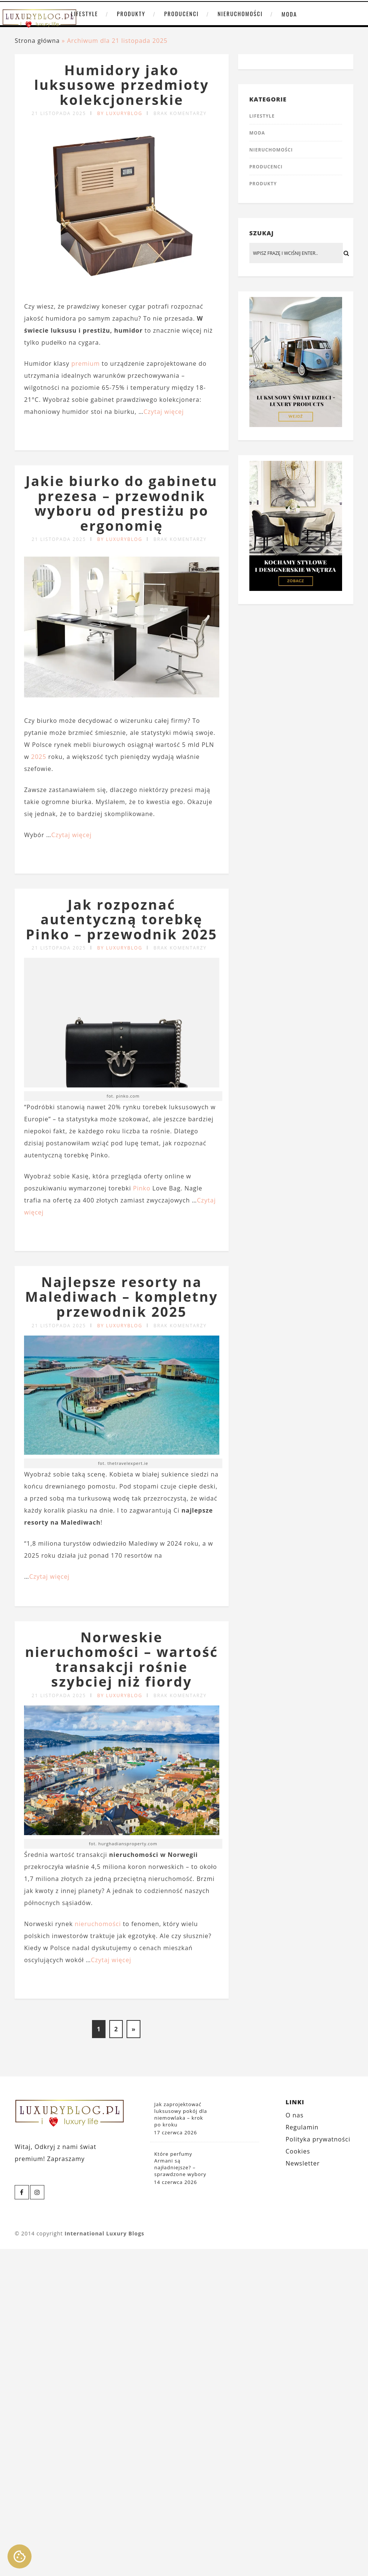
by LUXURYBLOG (119, 113)
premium (85, 363)
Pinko (142, 1188)
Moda (289, 14)
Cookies (297, 2151)
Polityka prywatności (317, 2139)
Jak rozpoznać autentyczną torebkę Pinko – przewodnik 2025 (121, 919)
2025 (39, 757)
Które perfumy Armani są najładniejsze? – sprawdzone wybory (180, 2164)
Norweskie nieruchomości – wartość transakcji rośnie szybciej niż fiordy (121, 1659)
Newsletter (302, 2163)
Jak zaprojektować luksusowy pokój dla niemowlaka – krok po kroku (180, 2114)
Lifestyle (84, 13)
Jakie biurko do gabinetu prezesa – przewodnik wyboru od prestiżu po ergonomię (122, 503)
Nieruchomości (239, 13)
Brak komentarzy (180, 113)
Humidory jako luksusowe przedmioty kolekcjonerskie (121, 85)
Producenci (181, 13)
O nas (294, 2115)
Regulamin (301, 2127)
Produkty (131, 13)
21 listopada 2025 (59, 113)
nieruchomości (98, 1924)
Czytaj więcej (163, 411)
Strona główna (37, 40)
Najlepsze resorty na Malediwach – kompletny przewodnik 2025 (121, 1297)
